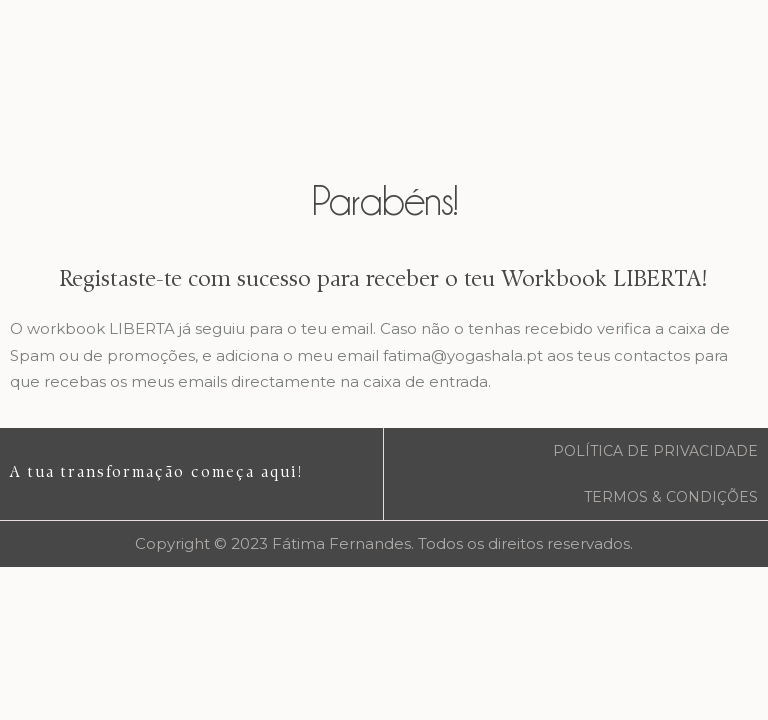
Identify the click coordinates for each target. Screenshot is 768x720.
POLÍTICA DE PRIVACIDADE (655, 451)
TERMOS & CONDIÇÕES (671, 497)
